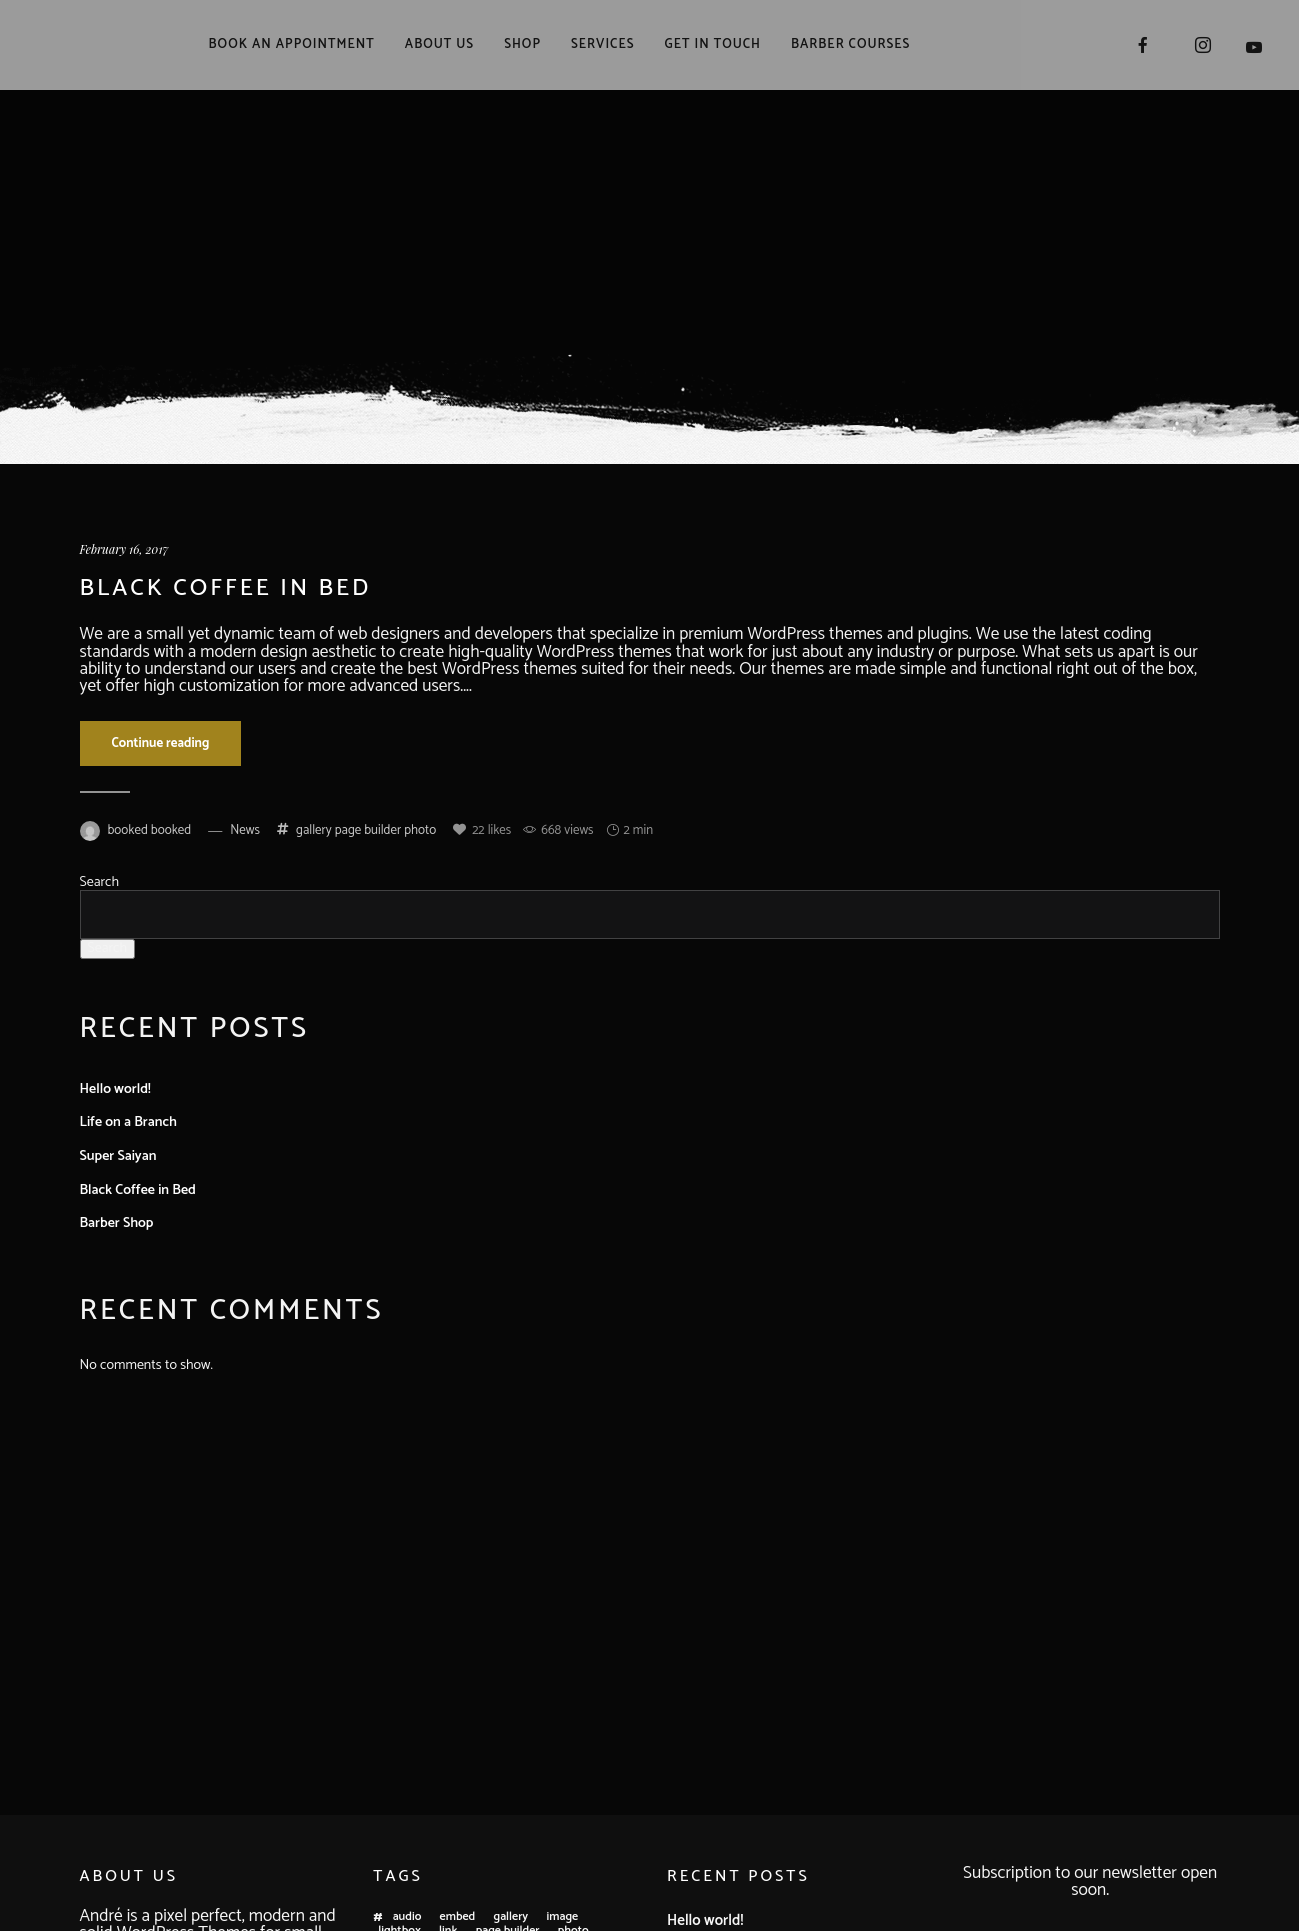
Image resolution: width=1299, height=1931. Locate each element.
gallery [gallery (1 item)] (511, 1917)
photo (420, 830)
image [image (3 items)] (563, 1917)
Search (100, 882)
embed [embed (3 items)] (458, 1917)
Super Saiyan (118, 1156)
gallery (314, 830)
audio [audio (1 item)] (407, 1917)
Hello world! (115, 1089)
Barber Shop (117, 1223)
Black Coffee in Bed (226, 588)
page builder (368, 830)
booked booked (150, 830)
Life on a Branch (128, 1122)
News (245, 830)
